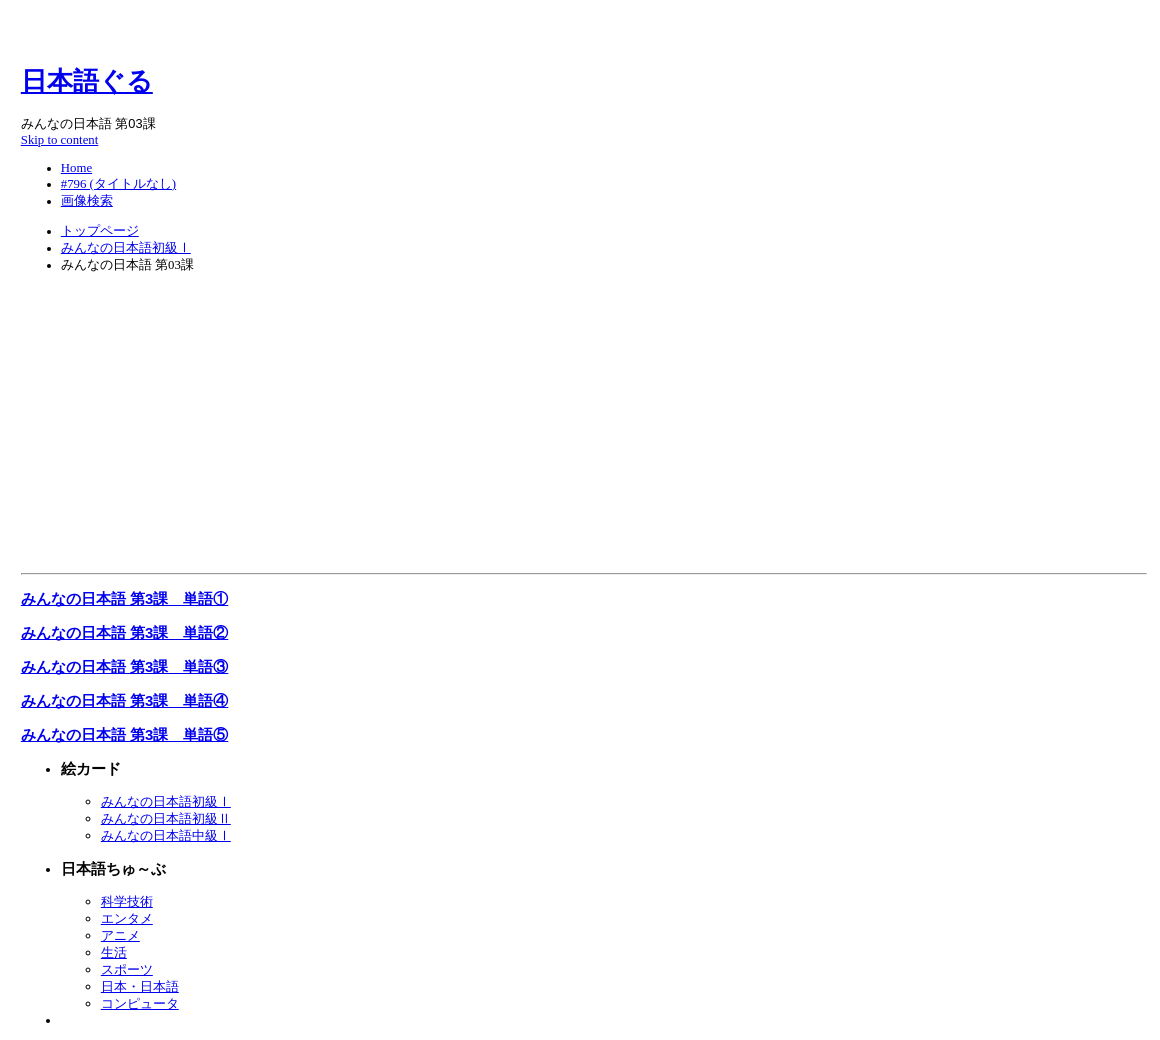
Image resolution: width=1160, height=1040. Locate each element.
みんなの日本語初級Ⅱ (166, 818)
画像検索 (87, 201)
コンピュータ (140, 1003)
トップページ (100, 231)
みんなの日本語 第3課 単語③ (124, 666)
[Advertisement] (584, 427)
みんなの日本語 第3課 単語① (124, 598)
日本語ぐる (87, 81)
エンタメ (127, 918)
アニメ (120, 935)
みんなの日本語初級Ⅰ (126, 248)
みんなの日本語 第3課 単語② (124, 632)
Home (76, 168)
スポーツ (127, 969)
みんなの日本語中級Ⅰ (166, 835)
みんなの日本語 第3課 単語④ (124, 700)
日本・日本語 (140, 986)
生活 (114, 952)
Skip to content (60, 140)
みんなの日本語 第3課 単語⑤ (124, 734)
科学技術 (127, 901)
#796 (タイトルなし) (118, 184)
